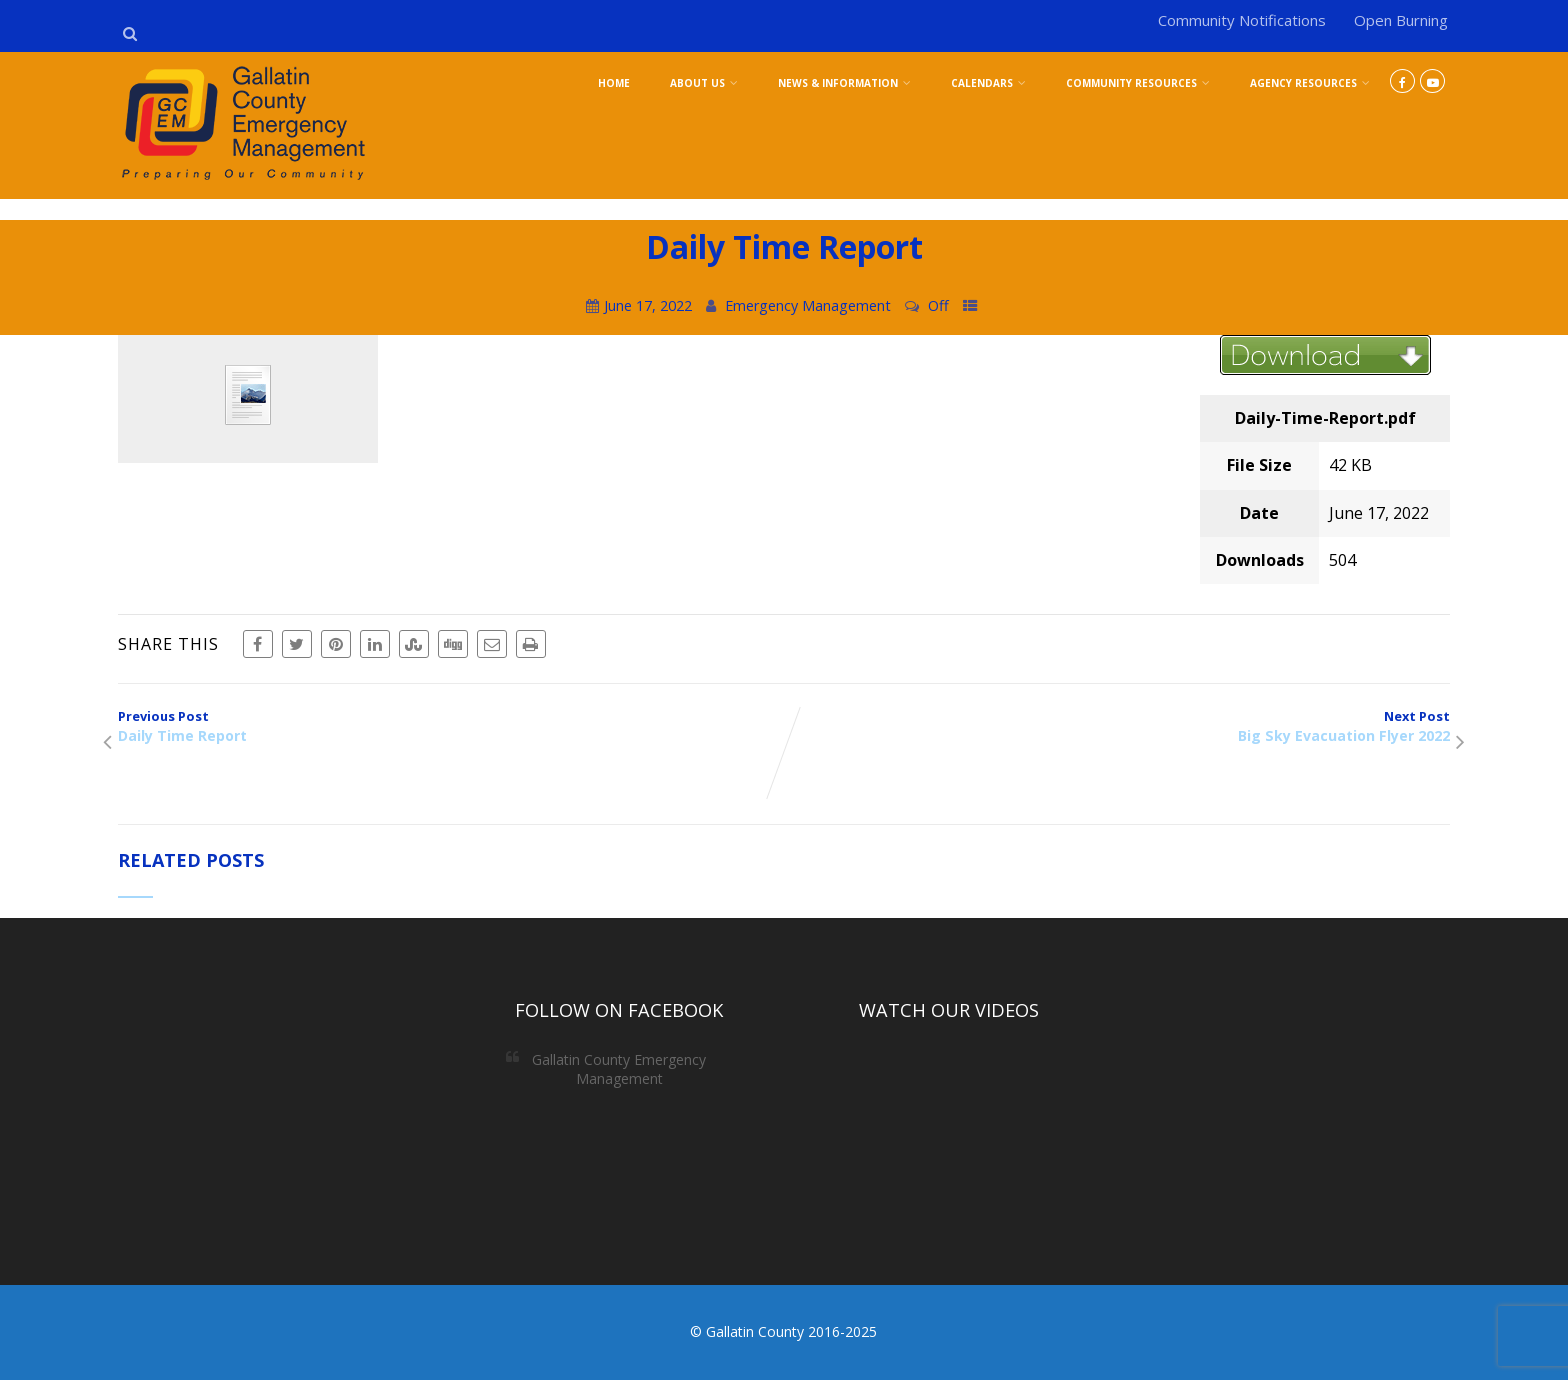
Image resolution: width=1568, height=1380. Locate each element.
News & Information (844, 82)
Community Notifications (1242, 20)
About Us (704, 82)
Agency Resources (1310, 82)
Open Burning (1401, 20)
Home (614, 83)
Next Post (1117, 726)
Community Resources (1138, 82)
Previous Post (451, 726)
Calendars (988, 82)
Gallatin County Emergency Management (619, 1069)
